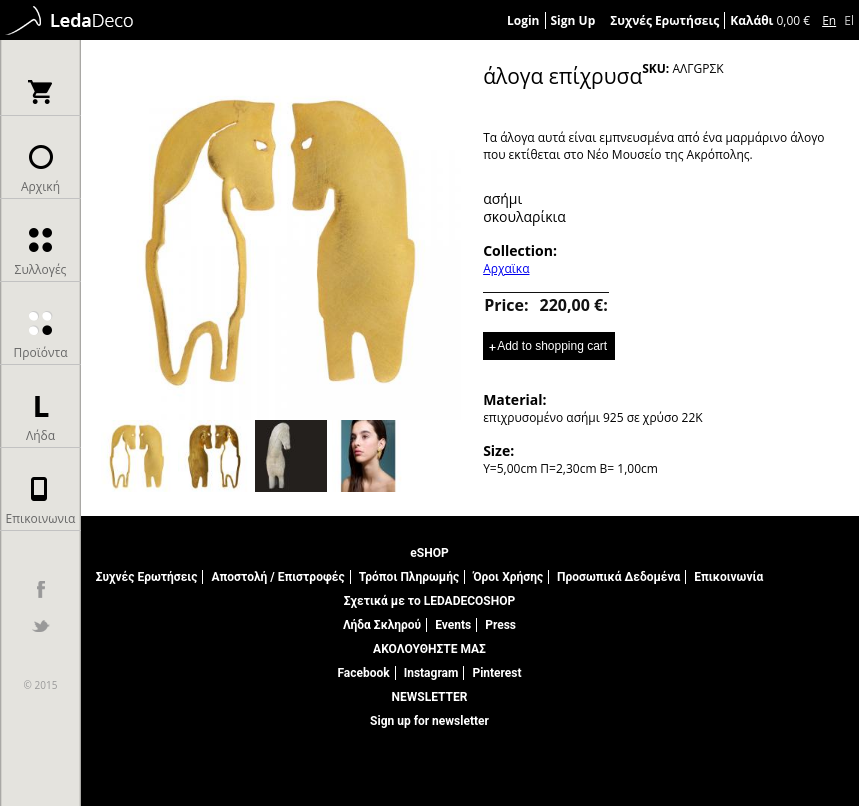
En (829, 20)
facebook (41, 589)
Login (523, 20)
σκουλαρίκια (524, 216)
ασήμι (502, 198)
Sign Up (573, 20)
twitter (41, 626)
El (849, 20)
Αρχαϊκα (506, 268)
